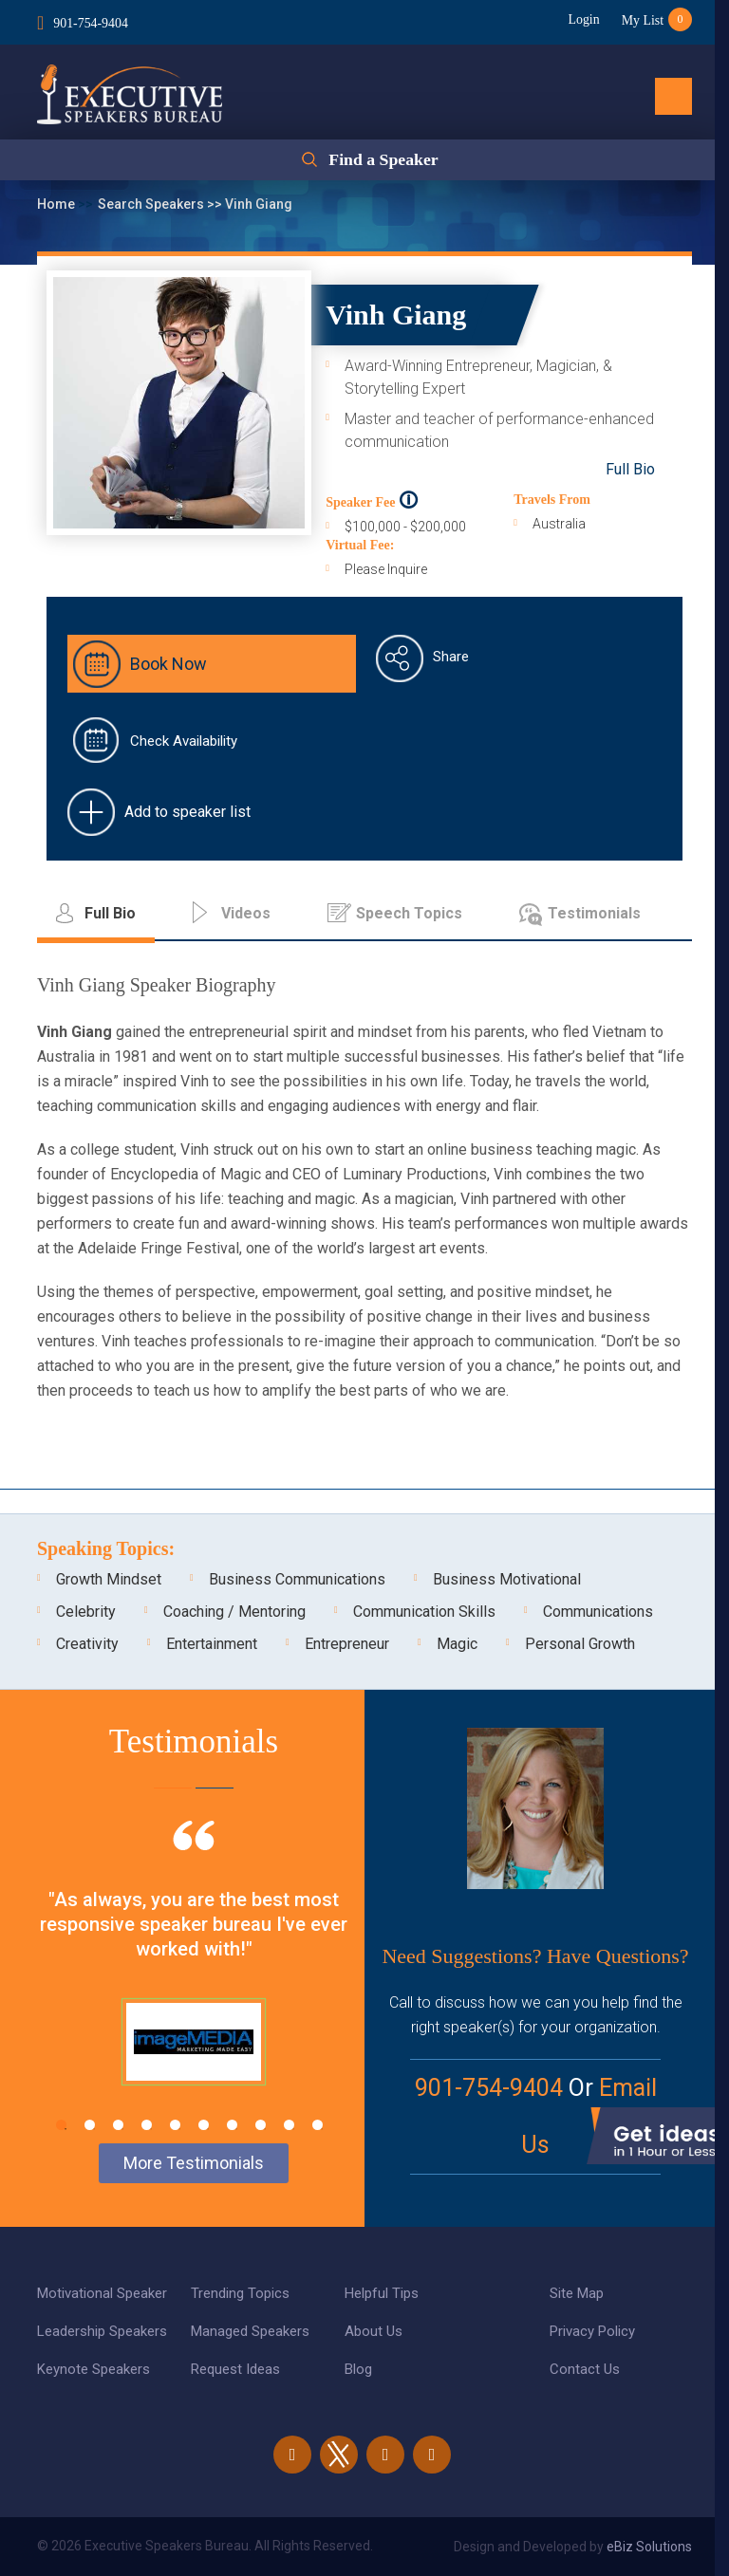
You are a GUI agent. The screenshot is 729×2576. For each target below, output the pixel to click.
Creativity (87, 1644)
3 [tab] (118, 2125)
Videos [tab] (246, 913)
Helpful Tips (382, 2293)
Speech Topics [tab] (409, 913)
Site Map (577, 2293)
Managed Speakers (250, 2331)
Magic (457, 1644)
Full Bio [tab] (110, 913)
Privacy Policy (592, 2331)
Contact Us (585, 2369)
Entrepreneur (347, 1644)
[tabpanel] (193, 1976)
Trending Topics (240, 2293)
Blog (358, 2369)
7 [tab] (232, 2125)
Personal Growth (580, 1644)
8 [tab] (260, 2125)
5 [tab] (175, 2125)
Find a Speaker (383, 160)
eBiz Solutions (649, 2546)
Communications (598, 1612)
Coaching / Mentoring (234, 1612)
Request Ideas (235, 2369)
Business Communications (297, 1579)
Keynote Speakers (93, 2369)
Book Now (168, 664)
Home (57, 204)
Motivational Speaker (102, 2293)
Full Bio (630, 469)
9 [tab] (289, 2125)
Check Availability (183, 741)
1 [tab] (61, 2125)
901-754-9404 (90, 22)
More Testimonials (193, 2163)
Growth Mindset (108, 1579)
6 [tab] (203, 2125)
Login (581, 19)
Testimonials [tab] (594, 913)
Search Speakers (152, 204)
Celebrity (86, 1612)
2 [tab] (89, 2125)
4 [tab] (146, 2125)
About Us (373, 2331)
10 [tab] (317, 2125)
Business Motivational (507, 1579)
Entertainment (211, 1644)
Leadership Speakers (102, 2331)
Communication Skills (424, 1612)
